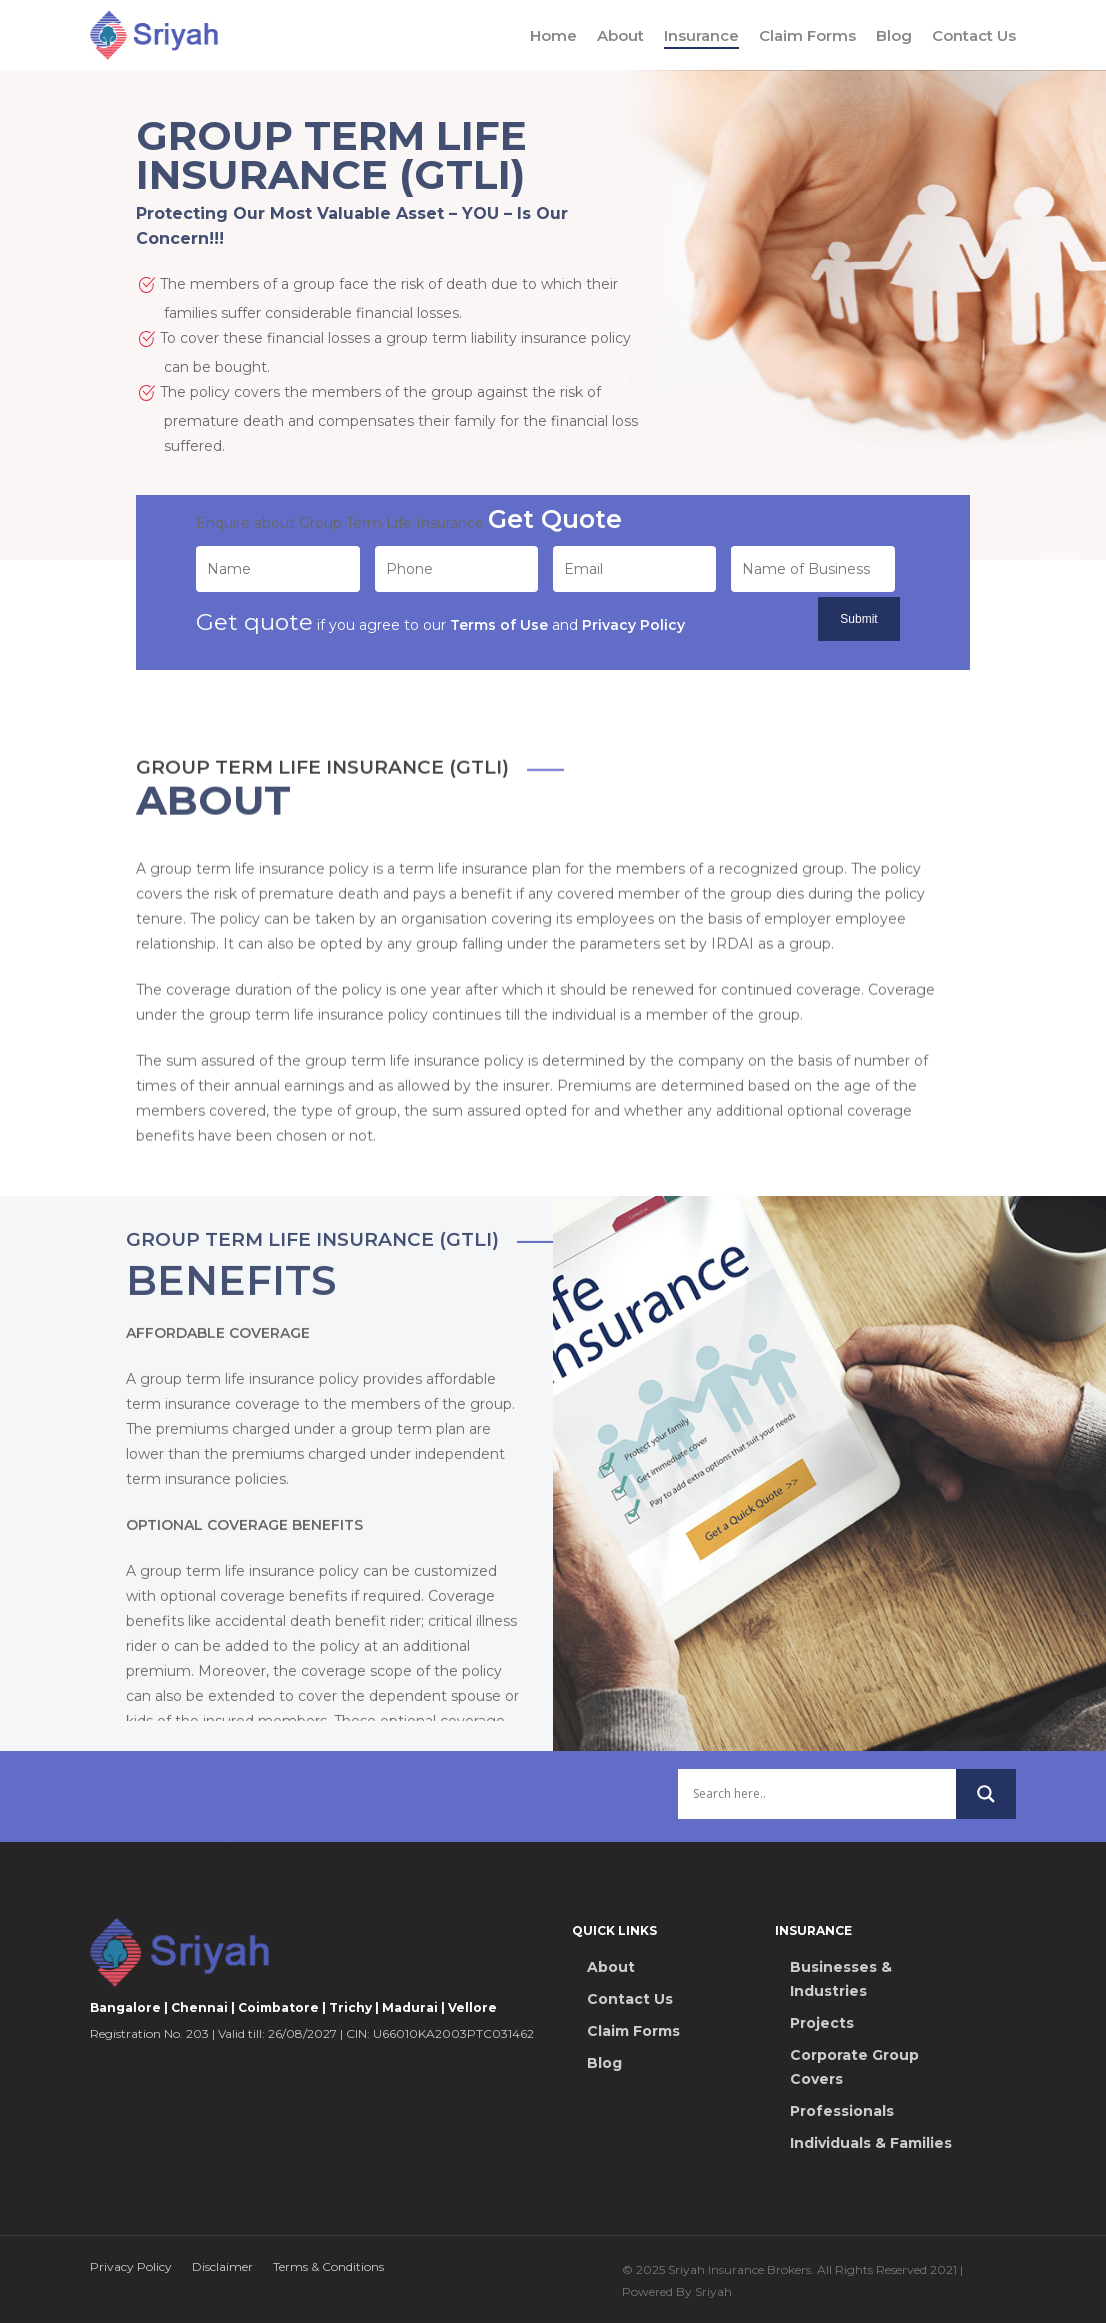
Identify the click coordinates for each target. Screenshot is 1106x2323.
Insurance (701, 35)
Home (553, 35)
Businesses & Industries (841, 1979)
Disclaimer (222, 2266)
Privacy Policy (131, 2266)
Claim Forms (807, 35)
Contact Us (974, 35)
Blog (894, 35)
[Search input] (816, 1808)
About (620, 35)
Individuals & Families (871, 2143)
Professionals (842, 2111)
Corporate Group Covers (854, 2067)
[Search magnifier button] (986, 1808)
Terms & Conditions (328, 2266)
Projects (822, 2023)
